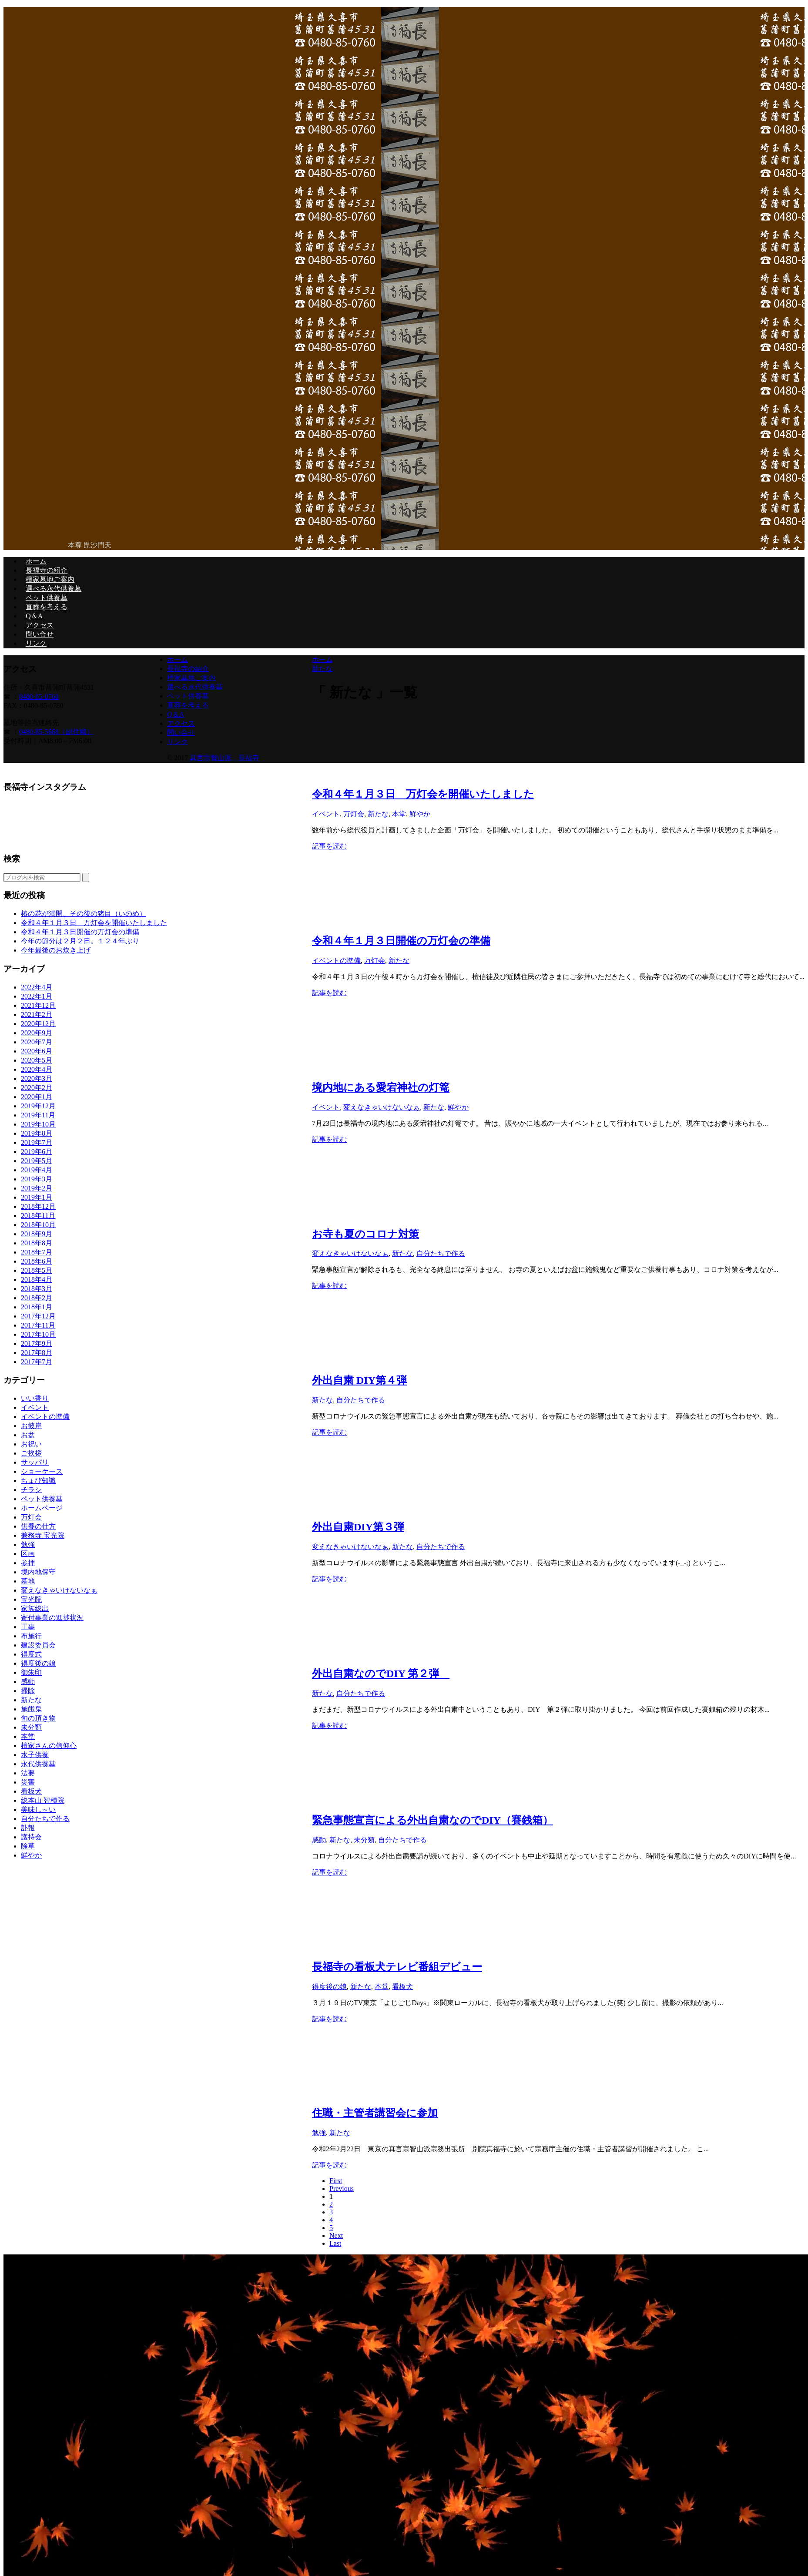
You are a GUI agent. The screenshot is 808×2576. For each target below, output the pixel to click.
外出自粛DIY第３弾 (358, 1527)
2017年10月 (38, 1334)
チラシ (31, 1489)
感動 (319, 1840)
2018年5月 (36, 1270)
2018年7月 (36, 1252)
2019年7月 (36, 1142)
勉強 (319, 2133)
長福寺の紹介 (46, 570)
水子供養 (35, 1754)
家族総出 (35, 1608)
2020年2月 (36, 1087)
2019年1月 (36, 1197)
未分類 (364, 1840)
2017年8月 (36, 1352)
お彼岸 (31, 1425)
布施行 (31, 1636)
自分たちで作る (440, 1253)
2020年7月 (36, 1042)
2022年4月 (36, 987)
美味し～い (38, 1809)
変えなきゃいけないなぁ (381, 1107)
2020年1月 (36, 1096)
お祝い (31, 1444)
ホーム (36, 561)
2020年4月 (36, 1069)
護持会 (31, 1837)
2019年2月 (36, 1188)
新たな (378, 814)
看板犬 (402, 1986)
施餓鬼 (31, 1709)
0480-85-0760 (39, 696)
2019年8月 (36, 1133)
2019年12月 (38, 1106)
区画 (28, 1553)
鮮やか (419, 814)
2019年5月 (36, 1160)
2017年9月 (36, 1343)
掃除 (28, 1690)
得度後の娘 (329, 1986)
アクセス (40, 625)
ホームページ (42, 1508)
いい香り (35, 1398)
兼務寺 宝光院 (42, 1535)
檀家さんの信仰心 (49, 1745)
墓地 (28, 1581)
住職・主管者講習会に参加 (375, 2113)
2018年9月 (36, 1234)
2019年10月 (38, 1124)
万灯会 (353, 814)
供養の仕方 (38, 1526)
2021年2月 (36, 1014)
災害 (28, 1782)
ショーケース (42, 1471)
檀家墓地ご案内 (50, 579)
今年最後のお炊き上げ (56, 950)
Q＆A (34, 616)
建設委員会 (38, 1645)
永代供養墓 (38, 1764)
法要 (28, 1773)
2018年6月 (36, 1261)
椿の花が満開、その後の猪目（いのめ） (83, 913)
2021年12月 (38, 1005)
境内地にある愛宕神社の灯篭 (380, 1087)
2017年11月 (38, 1325)
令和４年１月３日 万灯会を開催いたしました (423, 794)
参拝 (28, 1562)
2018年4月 (36, 1279)
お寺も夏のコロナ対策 (365, 1234)
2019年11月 (38, 1115)
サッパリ (35, 1462)
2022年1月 (36, 996)
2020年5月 (36, 1060)
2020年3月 (36, 1078)
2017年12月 (38, 1316)
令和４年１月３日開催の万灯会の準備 (401, 940)
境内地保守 (38, 1572)
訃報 (28, 1827)
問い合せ (40, 634)
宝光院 (31, 1599)
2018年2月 (36, 1297)
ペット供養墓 (46, 597)
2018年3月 (36, 1288)
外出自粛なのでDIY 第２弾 (380, 1673)
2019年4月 (36, 1170)
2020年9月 (36, 1032)
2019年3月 (36, 1179)
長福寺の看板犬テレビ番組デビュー (397, 1966)
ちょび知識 (38, 1480)
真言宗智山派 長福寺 (224, 757)
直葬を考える (46, 606)
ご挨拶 (31, 1453)
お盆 (28, 1435)
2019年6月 (36, 1151)
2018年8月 (36, 1243)
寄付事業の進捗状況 (52, 1617)
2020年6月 (36, 1051)
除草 (28, 1846)
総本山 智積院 (42, 1800)
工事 (28, 1626)
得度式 (31, 1654)
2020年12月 (38, 1023)
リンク (36, 643)
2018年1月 (36, 1307)
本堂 (399, 814)
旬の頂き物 (38, 1718)
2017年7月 (36, 1361)
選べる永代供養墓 (53, 588)
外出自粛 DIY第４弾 (359, 1380)
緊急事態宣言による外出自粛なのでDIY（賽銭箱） (432, 1820)
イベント (326, 814)
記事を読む (329, 846)
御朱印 (31, 1672)
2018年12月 (38, 1206)
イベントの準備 (336, 960)
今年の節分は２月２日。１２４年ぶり (80, 941)
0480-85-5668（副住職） (56, 731)
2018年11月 (38, 1215)
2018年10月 (38, 1224)
